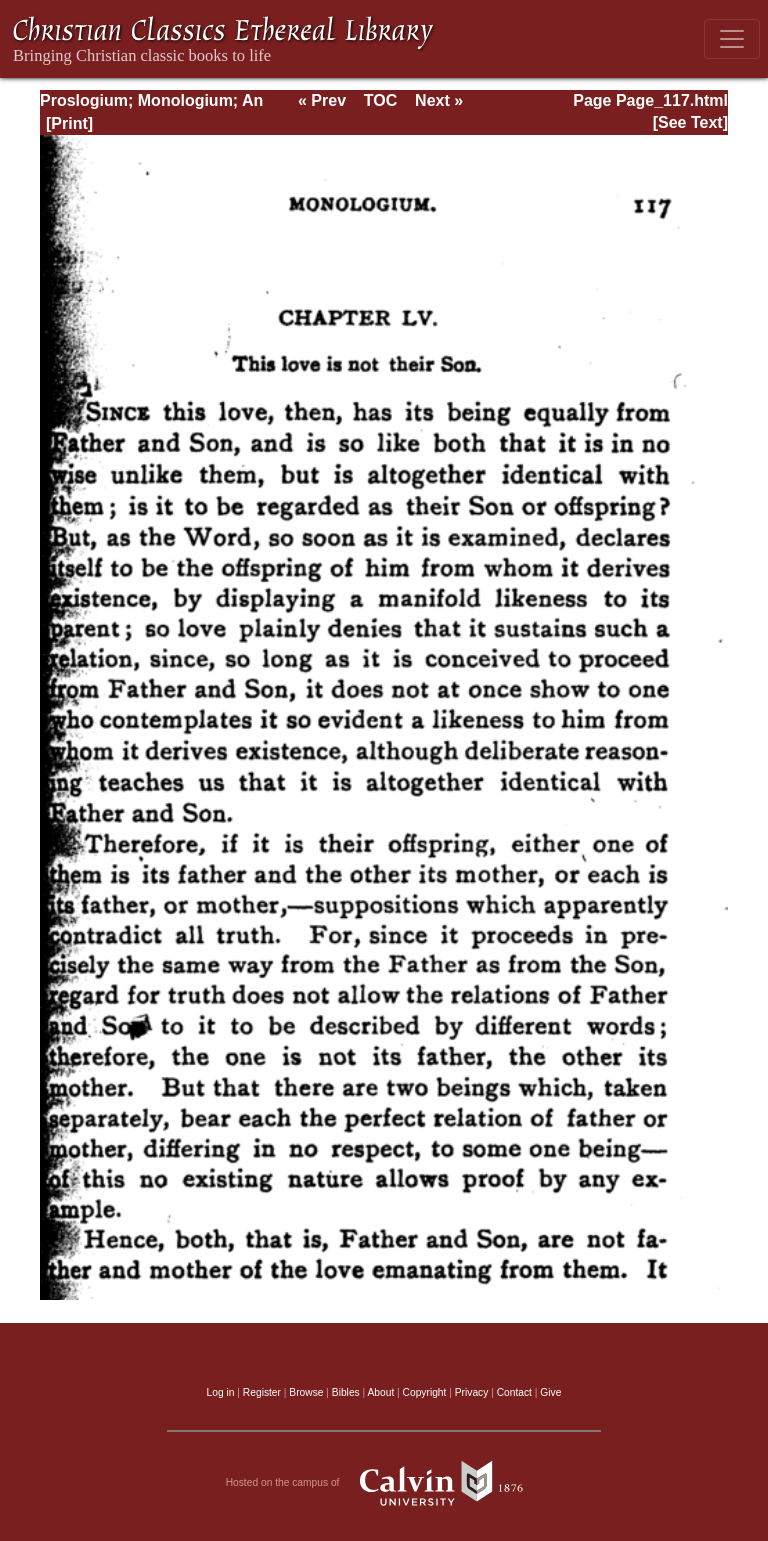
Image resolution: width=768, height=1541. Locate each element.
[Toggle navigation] (732, 39)
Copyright (425, 1392)
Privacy (472, 1392)
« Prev (322, 100)
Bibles (346, 1392)
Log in (221, 1392)
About (380, 1392)
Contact (514, 1392)
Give (550, 1392)
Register (262, 1392)
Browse (306, 1392)
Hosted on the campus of (384, 1483)
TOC (380, 100)
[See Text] (690, 122)
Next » (439, 100)
